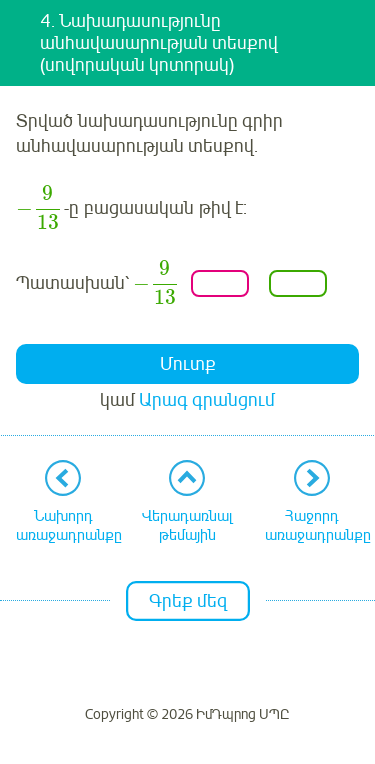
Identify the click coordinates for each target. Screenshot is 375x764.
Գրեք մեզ (188, 601)
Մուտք (188, 364)
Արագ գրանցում (207, 400)
